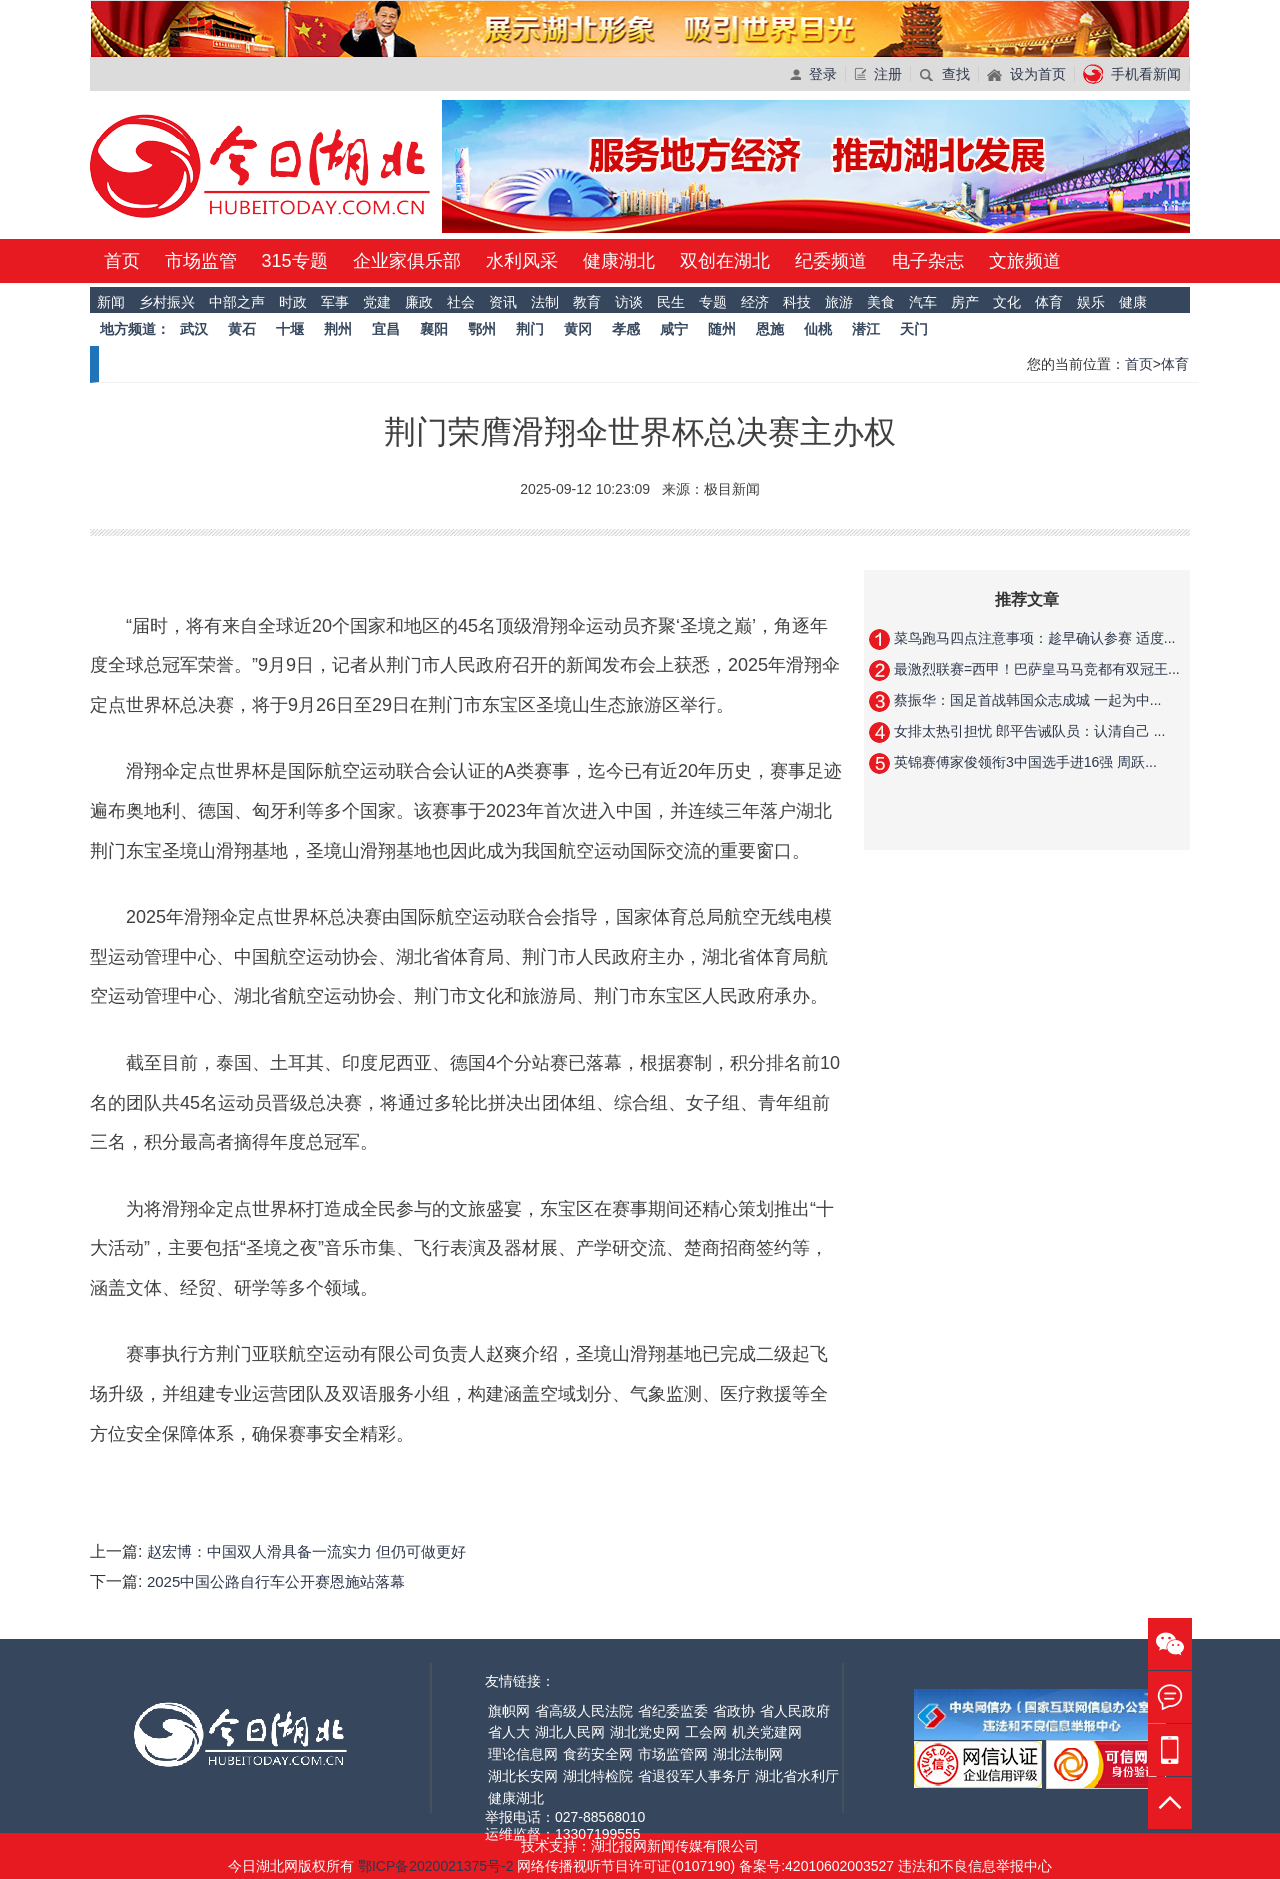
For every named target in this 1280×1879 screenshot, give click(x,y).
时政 (293, 302)
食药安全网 (598, 1754)
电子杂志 (928, 261)
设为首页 (1026, 74)
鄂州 (482, 329)
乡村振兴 (167, 302)
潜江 (866, 329)
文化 (1007, 302)
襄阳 (434, 329)
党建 (377, 302)
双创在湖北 (725, 261)
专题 (713, 302)
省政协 (734, 1711)
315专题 (295, 261)
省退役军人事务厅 (694, 1776)
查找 (944, 74)
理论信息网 (523, 1754)
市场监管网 (673, 1754)
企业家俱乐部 (407, 261)
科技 (797, 302)
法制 (545, 302)
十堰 (290, 329)
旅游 (839, 302)
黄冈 (578, 329)
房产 (965, 302)
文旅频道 (1025, 261)
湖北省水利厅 (797, 1776)
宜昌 (386, 329)
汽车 (923, 302)
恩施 (770, 329)
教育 (587, 302)
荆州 (338, 329)
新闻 (111, 302)
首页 (122, 261)
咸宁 (674, 329)
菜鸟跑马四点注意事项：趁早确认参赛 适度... (1032, 638)
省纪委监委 (673, 1711)
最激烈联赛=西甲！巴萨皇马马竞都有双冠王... (1035, 669)
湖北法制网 (748, 1754)
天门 (914, 329)
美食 (881, 302)
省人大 (509, 1732)
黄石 (242, 329)
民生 (671, 302)
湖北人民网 (570, 1732)
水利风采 (522, 261)
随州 (722, 329)
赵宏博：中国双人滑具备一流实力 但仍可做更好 (306, 1551)
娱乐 (1091, 302)
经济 (755, 302)
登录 (813, 74)
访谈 (629, 302)
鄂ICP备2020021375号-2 (438, 1866)
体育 (1049, 302)
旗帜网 (509, 1711)
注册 (878, 74)
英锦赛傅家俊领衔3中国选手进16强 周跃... (1023, 762)
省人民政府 (795, 1711)
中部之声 (237, 302)
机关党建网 (767, 1732)
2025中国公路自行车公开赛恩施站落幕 (276, 1581)
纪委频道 (831, 261)
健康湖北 (619, 261)
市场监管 (201, 261)
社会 (461, 302)
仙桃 (818, 329)
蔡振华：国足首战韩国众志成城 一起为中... (1025, 700)
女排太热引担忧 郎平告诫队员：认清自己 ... (1027, 731)
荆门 (530, 329)
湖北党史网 (645, 1732)
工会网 (706, 1732)
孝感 (626, 329)
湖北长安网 (523, 1776)
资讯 (503, 302)
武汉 (194, 329)
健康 (1133, 302)
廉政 (419, 302)
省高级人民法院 (584, 1711)
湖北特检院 (598, 1776)
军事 (335, 302)
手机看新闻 (1132, 74)
